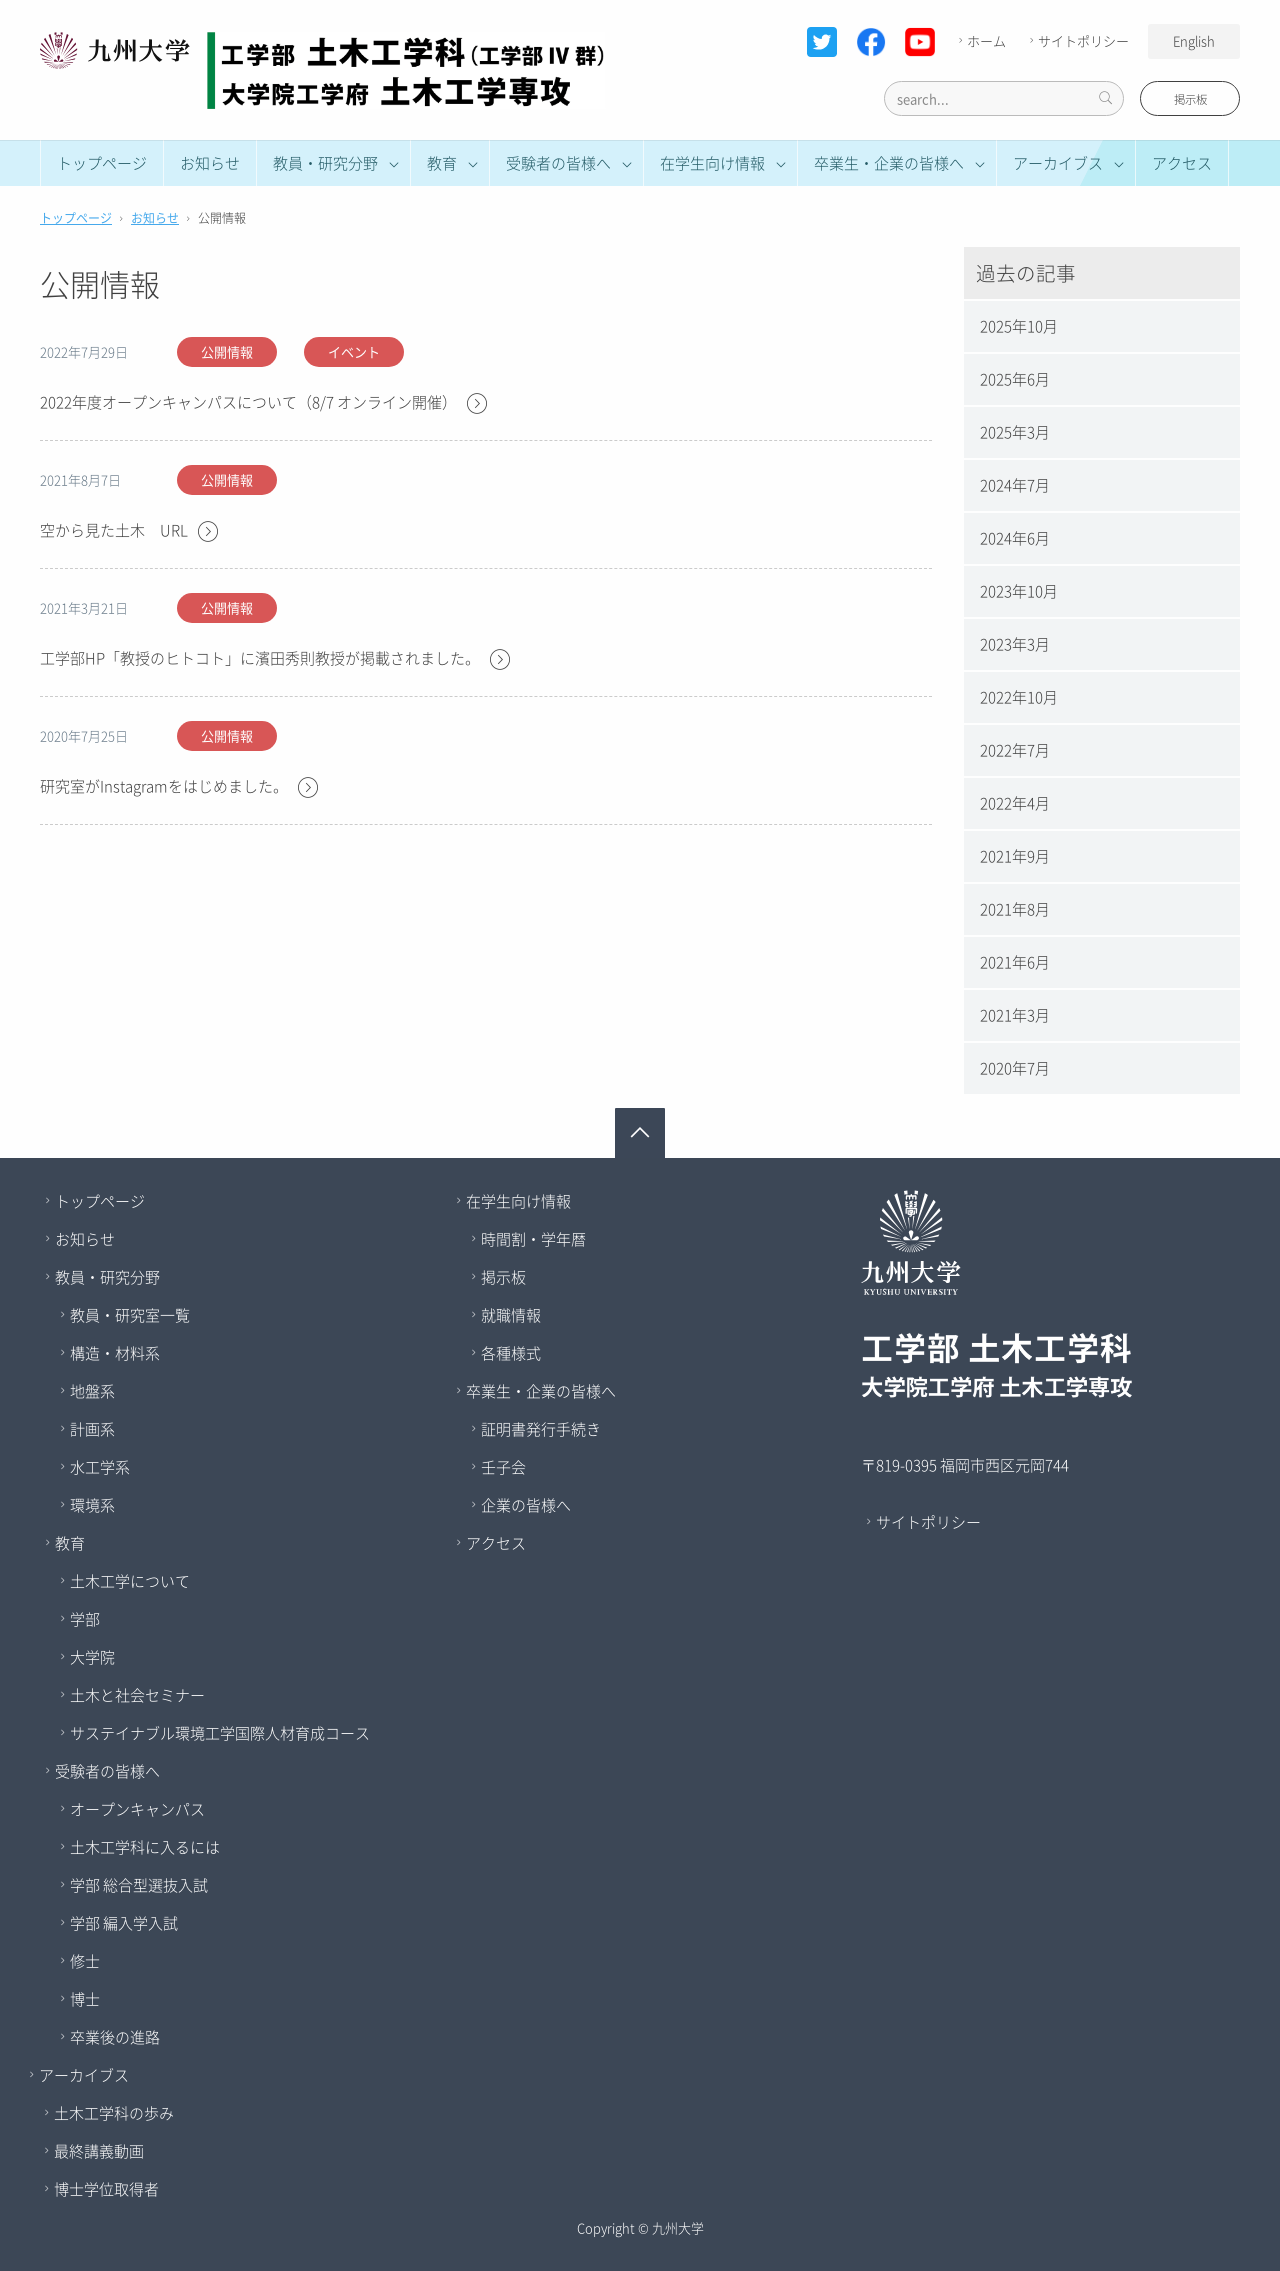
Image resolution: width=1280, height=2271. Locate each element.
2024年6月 (1015, 538)
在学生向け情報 (518, 1201)
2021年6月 (1015, 962)
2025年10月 (1019, 326)
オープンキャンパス (137, 1809)
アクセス (1182, 163)
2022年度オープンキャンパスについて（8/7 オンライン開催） (264, 403)
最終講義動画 (99, 2151)
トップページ (102, 163)
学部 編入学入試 (124, 1923)
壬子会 (503, 1467)
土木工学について (130, 1581)
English (1194, 40)
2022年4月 (1015, 803)
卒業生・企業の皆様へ (541, 1391)
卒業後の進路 (115, 2037)
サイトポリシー (1077, 40)
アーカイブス (84, 2075)
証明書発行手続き (541, 1429)
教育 (70, 1543)
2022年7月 (1015, 750)
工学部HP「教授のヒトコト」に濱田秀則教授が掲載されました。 (276, 659)
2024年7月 (1015, 485)
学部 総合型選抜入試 (139, 1885)
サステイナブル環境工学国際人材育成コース (220, 1733)
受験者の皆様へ (107, 1771)
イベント (354, 351)
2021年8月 (1015, 909)
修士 (85, 1961)
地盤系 (92, 1391)
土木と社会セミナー (137, 1695)
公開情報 (227, 351)
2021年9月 (1015, 856)
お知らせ (210, 163)
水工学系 (100, 1467)
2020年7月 (1015, 1068)
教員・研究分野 (107, 1277)
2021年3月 (1015, 1015)
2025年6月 (1015, 379)
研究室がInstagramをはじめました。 (180, 787)
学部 (85, 1619)
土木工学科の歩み (114, 2113)
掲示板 (1190, 99)
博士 (85, 1999)
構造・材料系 (115, 1353)
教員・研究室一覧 (130, 1315)
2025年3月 (1015, 432)
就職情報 (511, 1315)
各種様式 (511, 1353)
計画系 (92, 1429)
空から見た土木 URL (130, 531)
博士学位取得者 (106, 2189)
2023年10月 (1019, 591)
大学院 (92, 1657)
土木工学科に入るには (145, 1847)
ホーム (980, 40)
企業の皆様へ (526, 1505)
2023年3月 (1015, 644)
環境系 (92, 1505)
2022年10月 (1019, 697)
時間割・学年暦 (533, 1239)
